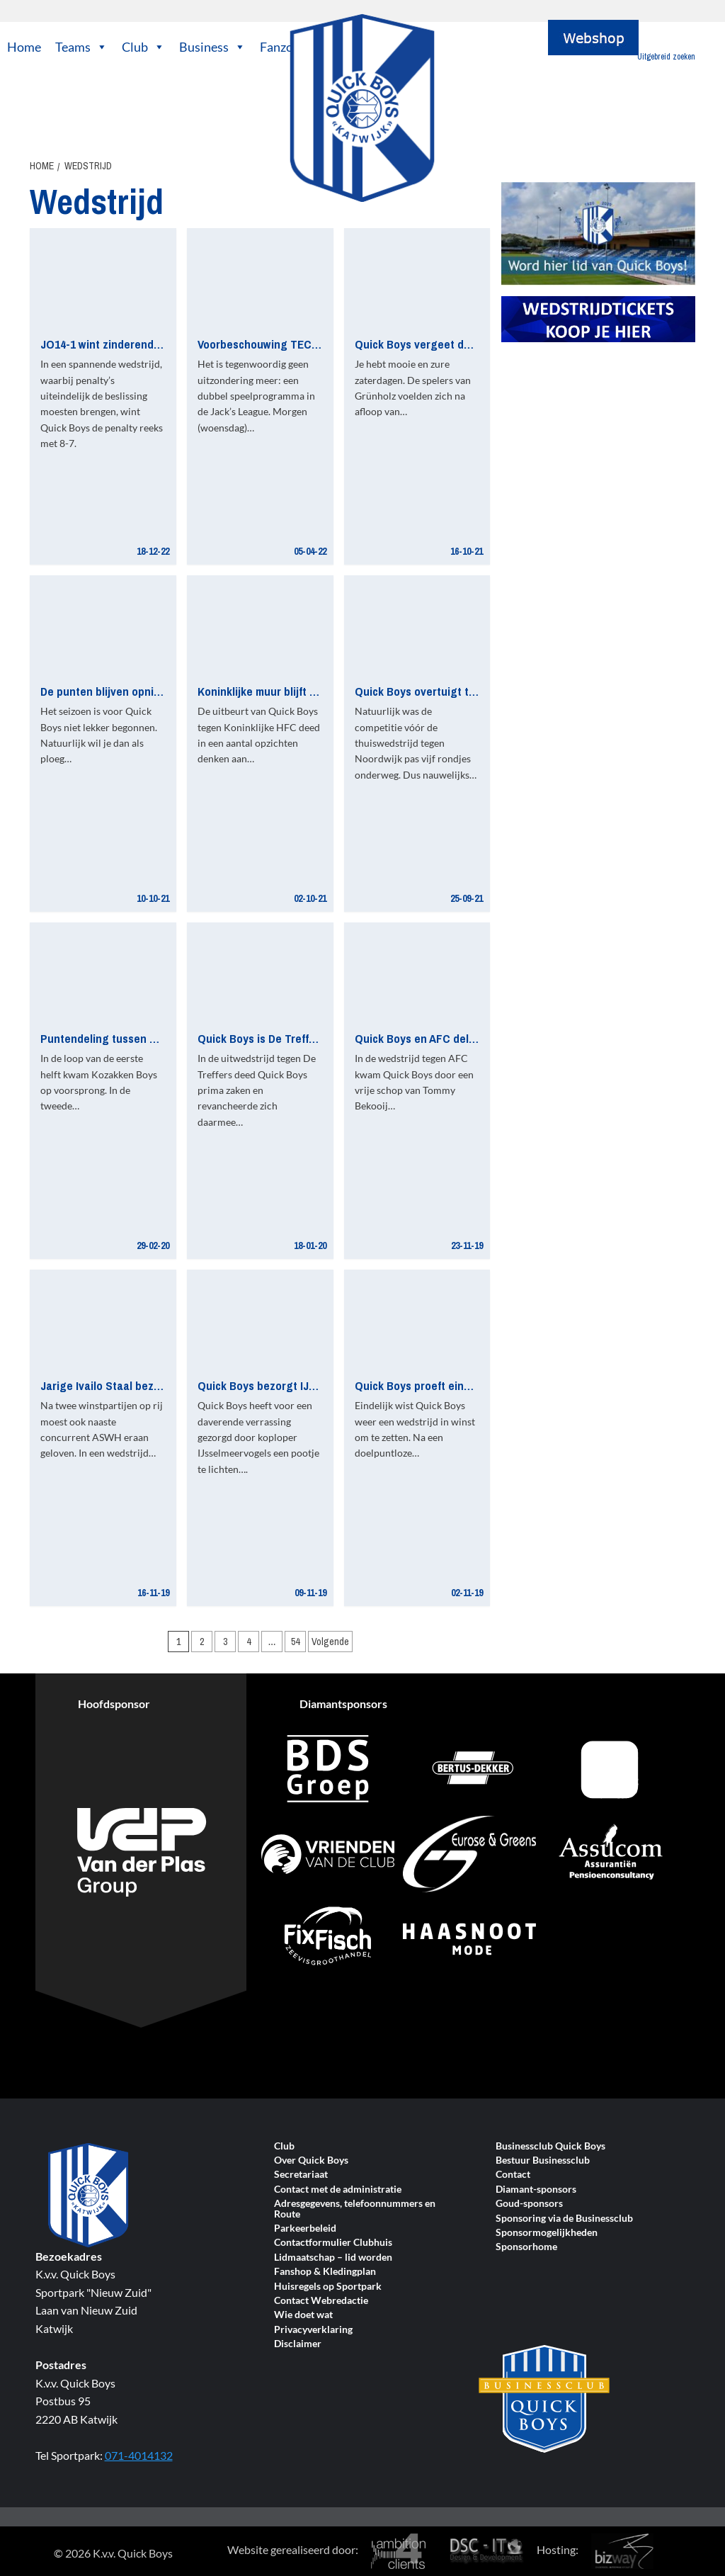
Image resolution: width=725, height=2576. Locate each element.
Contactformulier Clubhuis (333, 2242)
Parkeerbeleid (305, 2228)
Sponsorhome (526, 2247)
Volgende (330, 1641)
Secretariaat (301, 2174)
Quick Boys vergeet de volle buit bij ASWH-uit (470, 344)
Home (24, 47)
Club (143, 47)
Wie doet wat (303, 2315)
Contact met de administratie (337, 2189)
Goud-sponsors (529, 2203)
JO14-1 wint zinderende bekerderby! (132, 344)
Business (212, 47)
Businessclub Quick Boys (550, 2146)
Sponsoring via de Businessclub (564, 2218)
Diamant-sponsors (536, 2189)
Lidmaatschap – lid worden (333, 2257)
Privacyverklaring (313, 2329)
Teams (81, 47)
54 (295, 1641)
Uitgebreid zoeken (666, 56)
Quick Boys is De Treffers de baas (283, 1038)
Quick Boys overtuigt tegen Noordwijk (451, 691)
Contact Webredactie (321, 2300)
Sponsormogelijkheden (547, 2232)
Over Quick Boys (311, 2160)
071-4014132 (139, 2455)
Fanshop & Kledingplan (325, 2271)
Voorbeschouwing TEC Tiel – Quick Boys (299, 344)
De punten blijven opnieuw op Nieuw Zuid (144, 691)
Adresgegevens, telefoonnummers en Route (354, 2208)
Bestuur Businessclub (543, 2160)
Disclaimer (297, 2344)
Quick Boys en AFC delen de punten (445, 1038)
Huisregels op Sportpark (328, 2286)
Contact (513, 2174)
